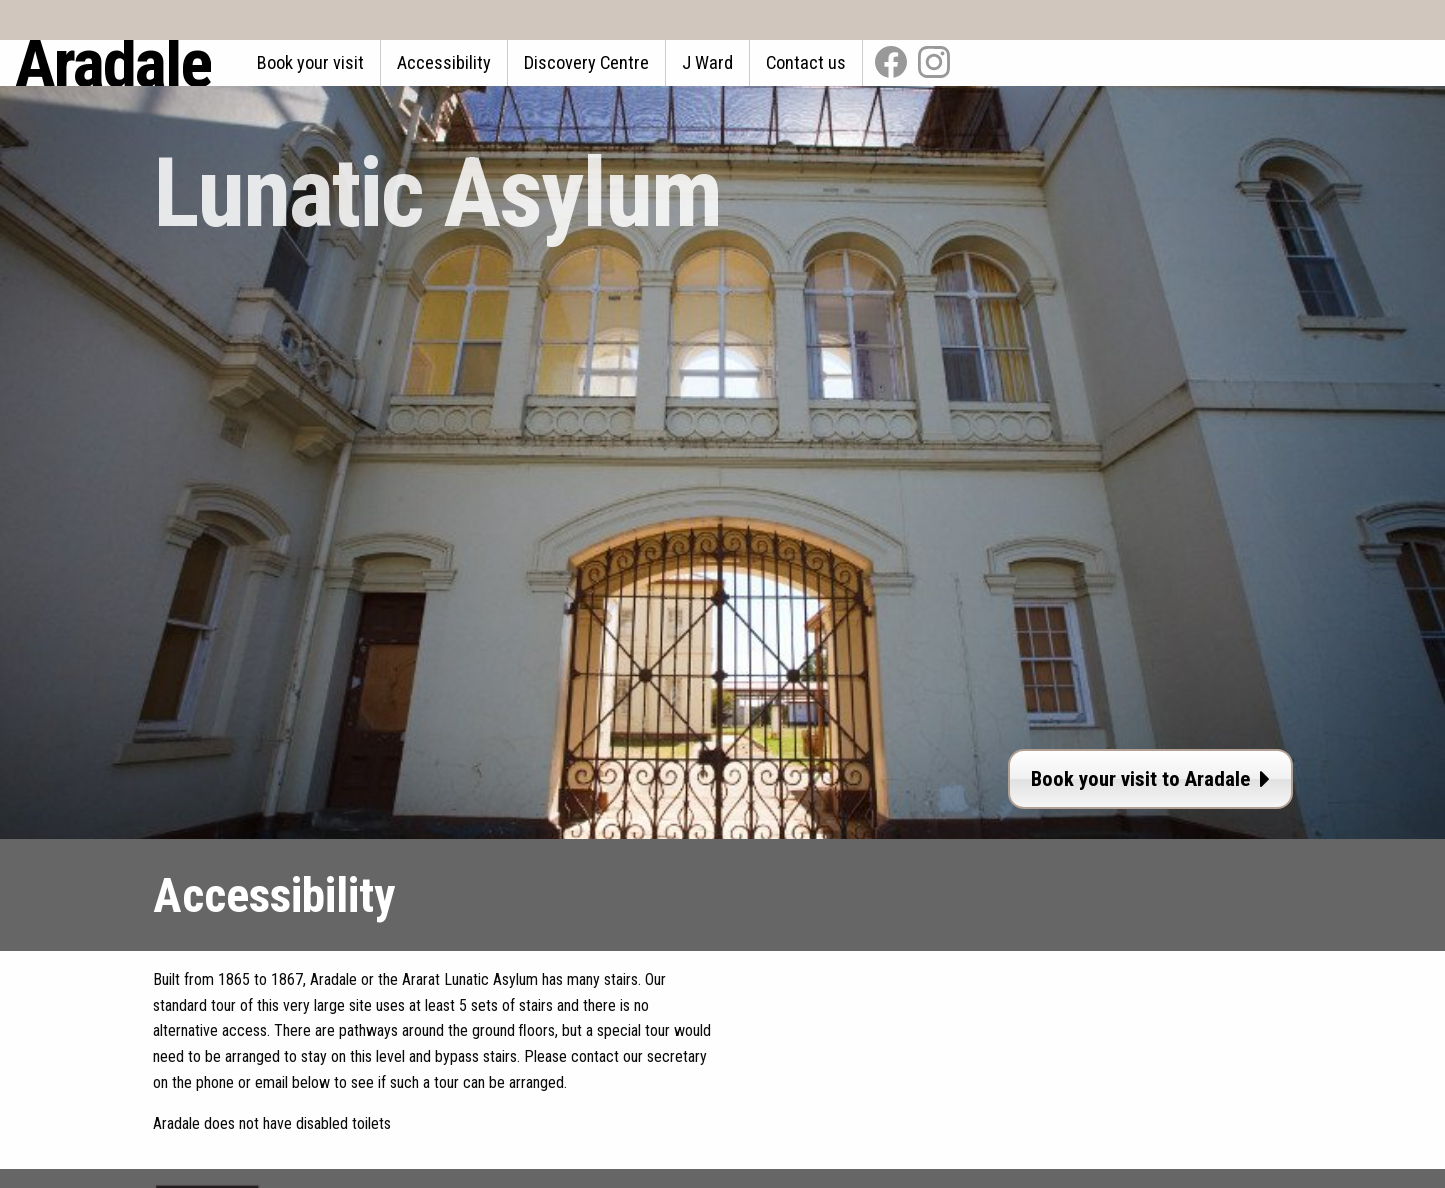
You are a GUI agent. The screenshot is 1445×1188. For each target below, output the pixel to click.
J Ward (707, 62)
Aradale (113, 63)
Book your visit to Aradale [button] (1150, 779)
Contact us (806, 62)
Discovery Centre (586, 62)
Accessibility (444, 62)
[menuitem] (311, 63)
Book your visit (310, 62)
